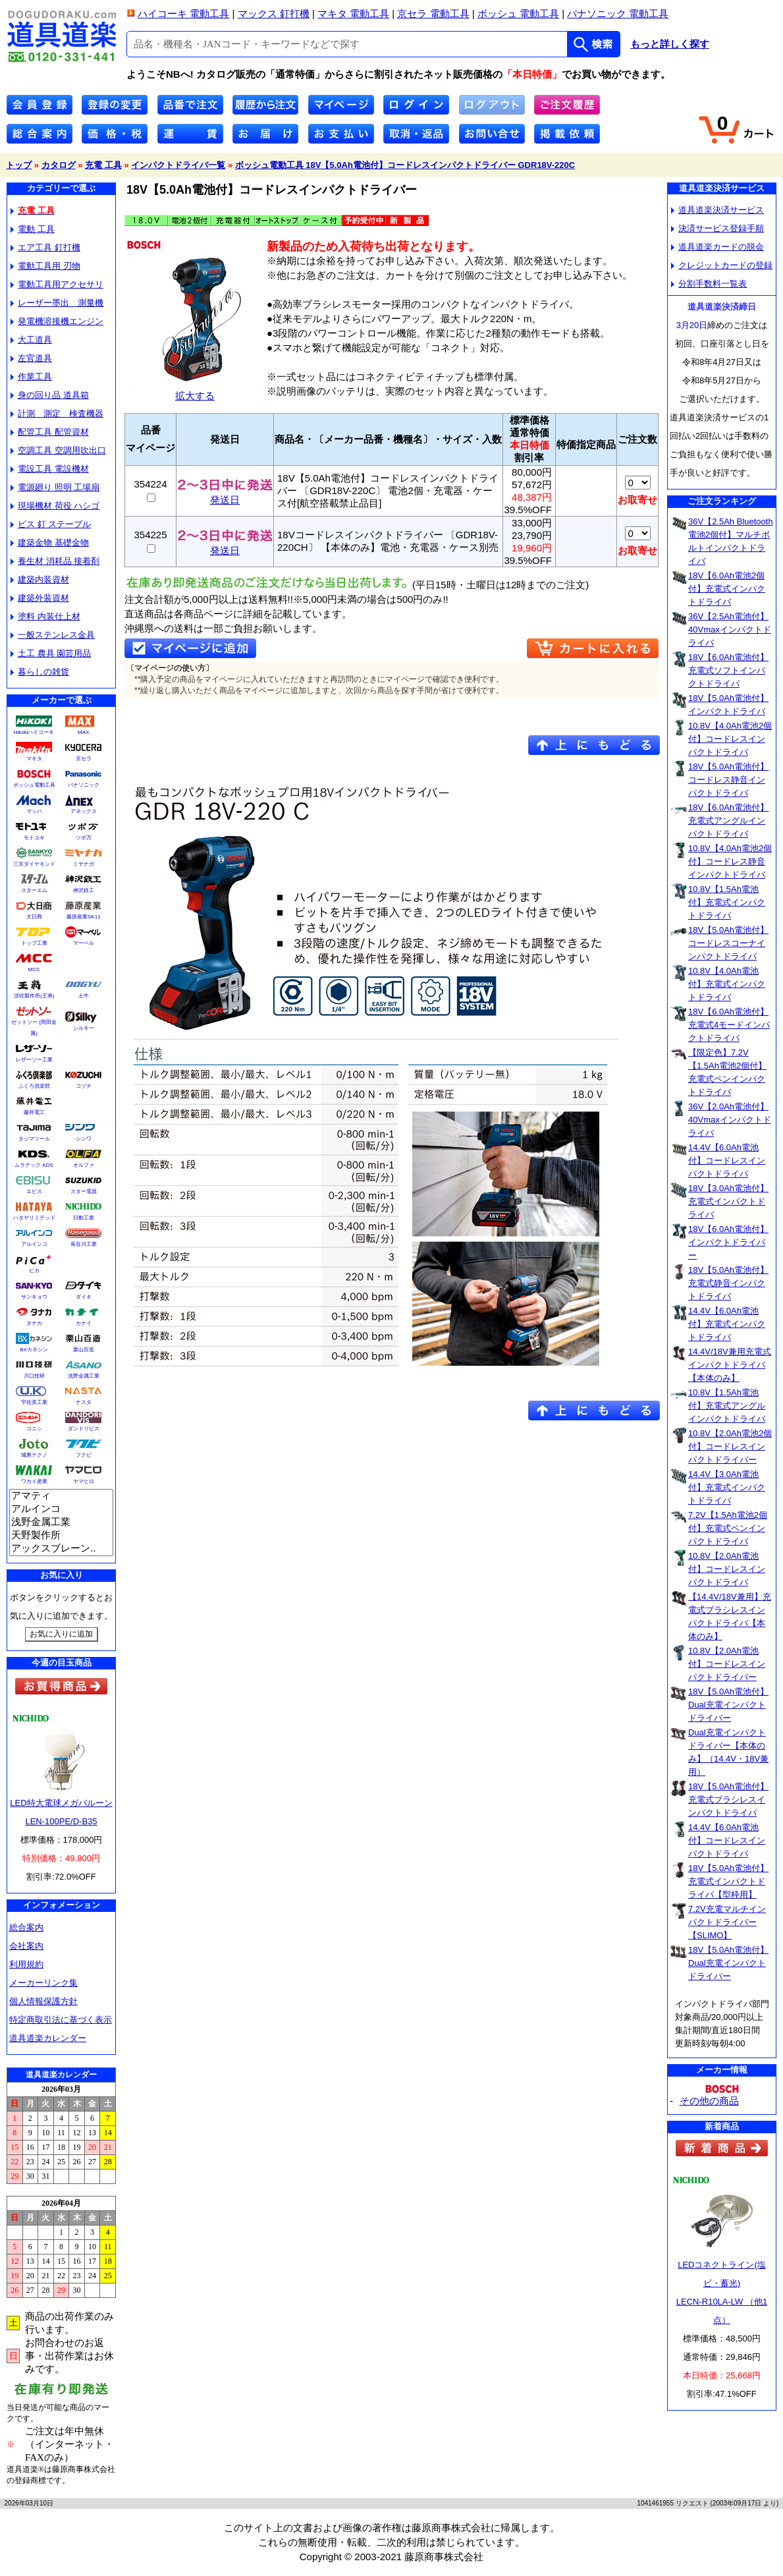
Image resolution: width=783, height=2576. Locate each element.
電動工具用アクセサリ (57, 284)
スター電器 (83, 1191)
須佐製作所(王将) (34, 996)
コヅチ (84, 1086)
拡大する (195, 390)
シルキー (83, 1028)
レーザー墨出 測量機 (57, 303)
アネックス (83, 811)
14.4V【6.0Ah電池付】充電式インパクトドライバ (726, 1324)
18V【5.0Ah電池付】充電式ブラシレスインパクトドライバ (728, 1799)
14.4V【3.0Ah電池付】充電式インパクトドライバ (726, 1487)
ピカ (34, 1271)
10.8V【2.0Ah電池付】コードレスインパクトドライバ (726, 1569)
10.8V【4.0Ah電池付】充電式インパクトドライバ (726, 984)
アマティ (61, 1496)
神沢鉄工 (83, 890)
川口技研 (34, 1376)
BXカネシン (34, 1350)
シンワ (84, 1139)
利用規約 (26, 1964)
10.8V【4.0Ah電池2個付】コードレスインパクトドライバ (730, 739)
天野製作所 (61, 1535)
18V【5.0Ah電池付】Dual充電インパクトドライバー (728, 1705)
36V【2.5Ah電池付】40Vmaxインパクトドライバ (729, 629)
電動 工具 (33, 229)
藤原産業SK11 (84, 917)
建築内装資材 (40, 579)
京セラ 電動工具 (433, 13)
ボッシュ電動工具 (34, 785)
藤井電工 (34, 1112)
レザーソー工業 (34, 1060)
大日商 (34, 917)
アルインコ (34, 1244)
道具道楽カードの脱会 (717, 247)
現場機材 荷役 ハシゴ (55, 506)
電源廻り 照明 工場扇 (55, 487)
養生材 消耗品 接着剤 (55, 561)
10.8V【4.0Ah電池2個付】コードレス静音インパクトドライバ (730, 861)
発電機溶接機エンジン (57, 321)
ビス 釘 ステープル (51, 524)
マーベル (83, 943)
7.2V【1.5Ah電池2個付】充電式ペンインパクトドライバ (727, 1528)
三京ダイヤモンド (34, 864)
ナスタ (84, 1402)
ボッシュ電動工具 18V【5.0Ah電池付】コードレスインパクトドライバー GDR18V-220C (405, 165)
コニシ (34, 1429)
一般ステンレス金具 (53, 635)
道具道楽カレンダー (47, 2038)
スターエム (34, 890)
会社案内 (26, 1946)
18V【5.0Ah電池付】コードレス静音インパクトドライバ (728, 780)
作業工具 (31, 376)
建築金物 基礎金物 (50, 542)
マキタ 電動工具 (353, 13)
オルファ (83, 1165)
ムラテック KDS (33, 1165)
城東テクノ (34, 1455)
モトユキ (34, 838)
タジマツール (34, 1139)
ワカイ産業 (34, 1481)
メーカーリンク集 (43, 1983)
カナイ (84, 1323)
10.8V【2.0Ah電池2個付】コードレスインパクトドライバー (730, 1446)
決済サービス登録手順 (717, 228)
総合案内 (26, 1927)
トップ (19, 165)
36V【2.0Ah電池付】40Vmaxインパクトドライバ (729, 1120)
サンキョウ (34, 1297)
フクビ (84, 1455)
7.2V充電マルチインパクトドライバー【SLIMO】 (727, 1922)
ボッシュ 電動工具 (518, 13)
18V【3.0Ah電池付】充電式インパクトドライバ (728, 1201)
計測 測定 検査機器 (57, 413)
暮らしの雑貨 (40, 672)
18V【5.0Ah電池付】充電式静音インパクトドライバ (728, 1283)
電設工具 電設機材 (50, 469)
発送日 (225, 495)
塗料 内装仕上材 (45, 616)
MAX (83, 732)
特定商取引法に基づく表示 (60, 2020)
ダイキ (84, 1297)
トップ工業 (34, 943)
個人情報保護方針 (43, 2001)
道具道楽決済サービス (717, 210)
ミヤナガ (83, 864)
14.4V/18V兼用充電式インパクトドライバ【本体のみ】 (729, 1365)
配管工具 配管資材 (50, 432)
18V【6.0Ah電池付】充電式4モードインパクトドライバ (729, 1025)
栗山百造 (83, 1350)
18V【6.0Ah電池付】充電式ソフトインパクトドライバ (728, 670)
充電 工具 (103, 165)
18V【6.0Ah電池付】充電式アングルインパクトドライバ (728, 820)
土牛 (83, 996)
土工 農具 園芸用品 (51, 653)
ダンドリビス (83, 1429)
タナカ (34, 1323)
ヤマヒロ (83, 1481)
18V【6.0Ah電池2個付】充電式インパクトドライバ (726, 589)
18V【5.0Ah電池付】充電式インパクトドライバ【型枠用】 (728, 1881)
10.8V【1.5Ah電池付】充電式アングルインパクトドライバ (726, 1405)
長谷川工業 (83, 1244)
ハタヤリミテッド (34, 1218)
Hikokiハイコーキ (34, 732)
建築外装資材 (40, 598)
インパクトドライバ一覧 (178, 165)
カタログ (58, 165)
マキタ (34, 759)
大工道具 (31, 340)
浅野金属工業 (83, 1376)
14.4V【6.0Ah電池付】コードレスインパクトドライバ (726, 1160)
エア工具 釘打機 (45, 247)
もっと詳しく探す (669, 44)
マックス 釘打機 (274, 13)
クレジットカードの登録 (721, 265)
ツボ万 (84, 838)
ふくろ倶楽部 (34, 1086)
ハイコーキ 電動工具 (183, 13)
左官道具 (31, 358)
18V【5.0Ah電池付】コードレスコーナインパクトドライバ (728, 943)
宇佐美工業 (34, 1402)
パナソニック (83, 785)
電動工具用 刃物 (45, 266)
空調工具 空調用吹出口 (58, 450)
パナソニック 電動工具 (617, 13)
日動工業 (83, 1218)
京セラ (84, 759)
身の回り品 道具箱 (50, 395)
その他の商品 (709, 2100)
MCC (34, 969)
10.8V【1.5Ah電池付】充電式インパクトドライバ (726, 902)
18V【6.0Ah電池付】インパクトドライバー (728, 1242)
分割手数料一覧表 (709, 284)
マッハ (34, 811)
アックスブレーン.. (61, 1548)
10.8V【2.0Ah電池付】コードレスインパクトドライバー (726, 1664)
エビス (34, 1191)
